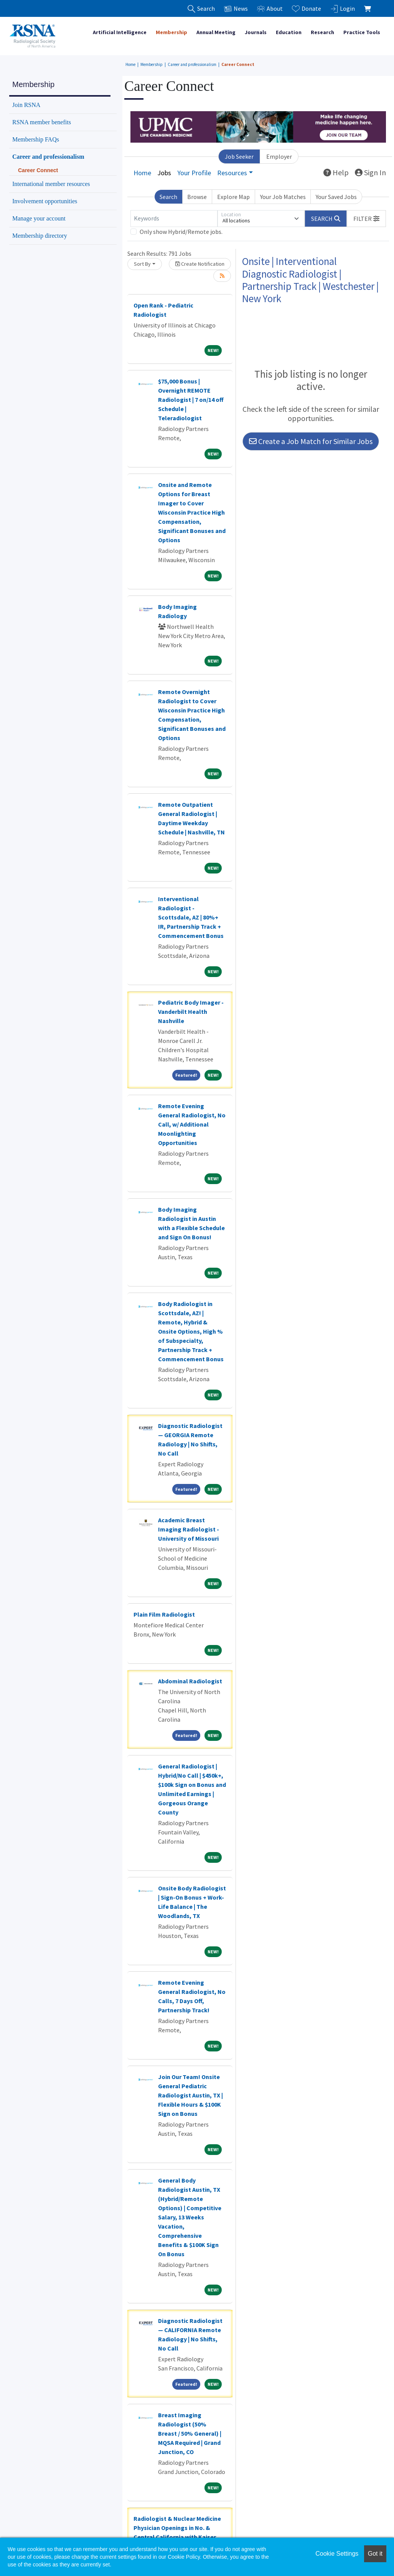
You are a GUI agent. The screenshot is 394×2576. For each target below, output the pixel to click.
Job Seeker (239, 156)
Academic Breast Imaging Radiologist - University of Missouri (188, 1529)
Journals (256, 32)
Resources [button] (232, 172)
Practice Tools (361, 32)
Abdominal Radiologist (190, 1681)
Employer (279, 156)
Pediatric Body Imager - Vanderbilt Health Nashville (191, 1011)
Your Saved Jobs (336, 197)
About (270, 9)
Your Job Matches (283, 197)
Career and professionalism (192, 64)
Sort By (142, 263)
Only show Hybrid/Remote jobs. (181, 231)
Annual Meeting (216, 32)
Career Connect (237, 64)
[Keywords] (174, 218)
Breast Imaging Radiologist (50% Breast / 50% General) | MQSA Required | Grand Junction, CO (189, 2433)
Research (322, 32)
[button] (366, 218)
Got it (375, 2553)
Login (342, 9)
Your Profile (194, 172)
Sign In (370, 172)
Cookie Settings (336, 2553)
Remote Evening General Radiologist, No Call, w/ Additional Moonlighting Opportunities (192, 1124)
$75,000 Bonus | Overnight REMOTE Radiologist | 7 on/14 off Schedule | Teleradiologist (191, 399)
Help (336, 172)
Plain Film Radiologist (164, 1614)
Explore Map (233, 197)
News (236, 9)
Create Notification (199, 263)
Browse (197, 197)
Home (130, 64)
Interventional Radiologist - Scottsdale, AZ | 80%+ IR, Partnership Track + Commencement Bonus (191, 917)
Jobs (164, 172)
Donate (306, 9)
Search (168, 197)
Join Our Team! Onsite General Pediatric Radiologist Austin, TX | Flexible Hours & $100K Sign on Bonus (190, 2095)
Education (289, 32)
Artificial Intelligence (120, 32)
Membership (171, 32)
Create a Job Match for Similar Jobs (311, 441)
